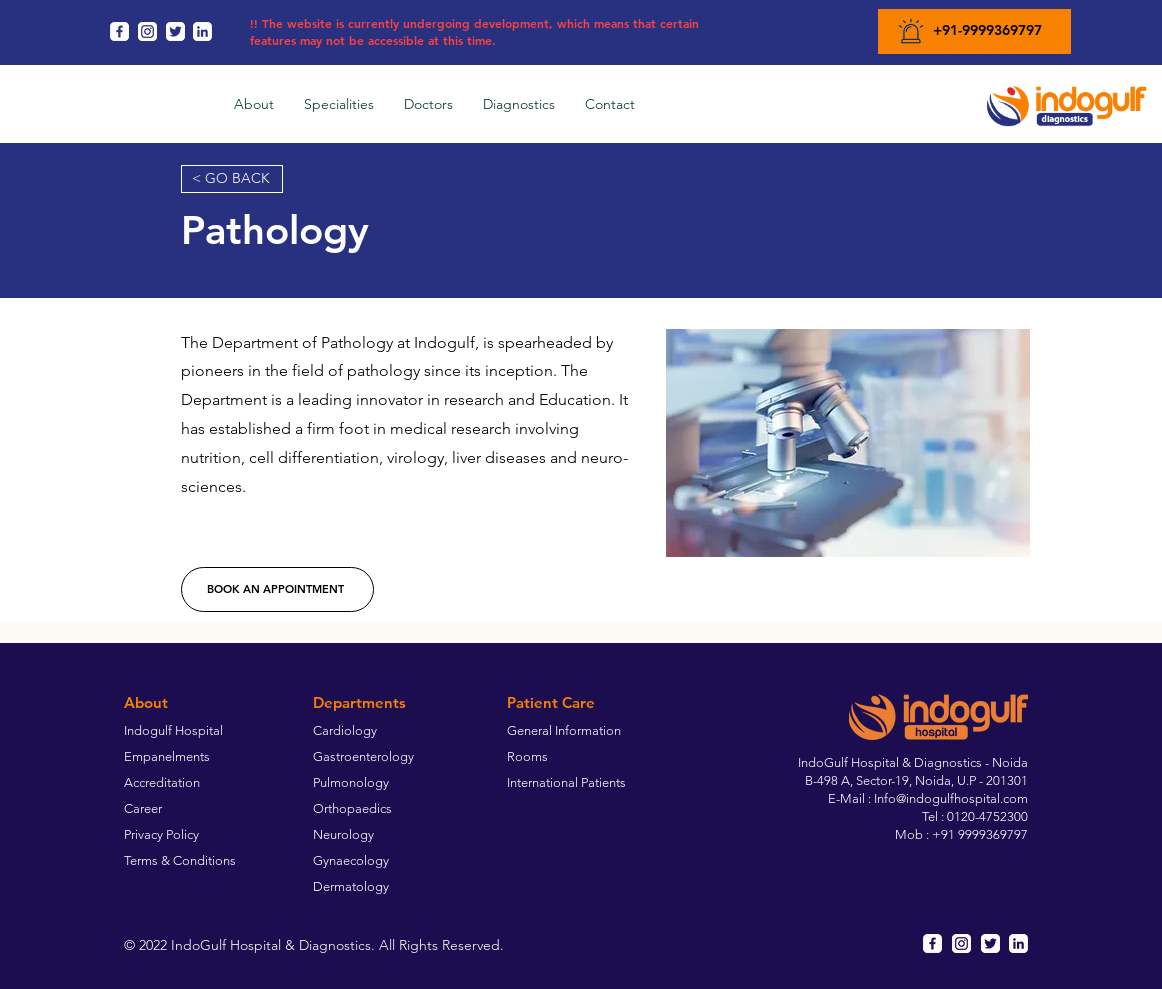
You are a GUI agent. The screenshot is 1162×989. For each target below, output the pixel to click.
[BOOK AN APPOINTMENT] (277, 589)
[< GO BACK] (232, 179)
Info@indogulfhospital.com (951, 798)
